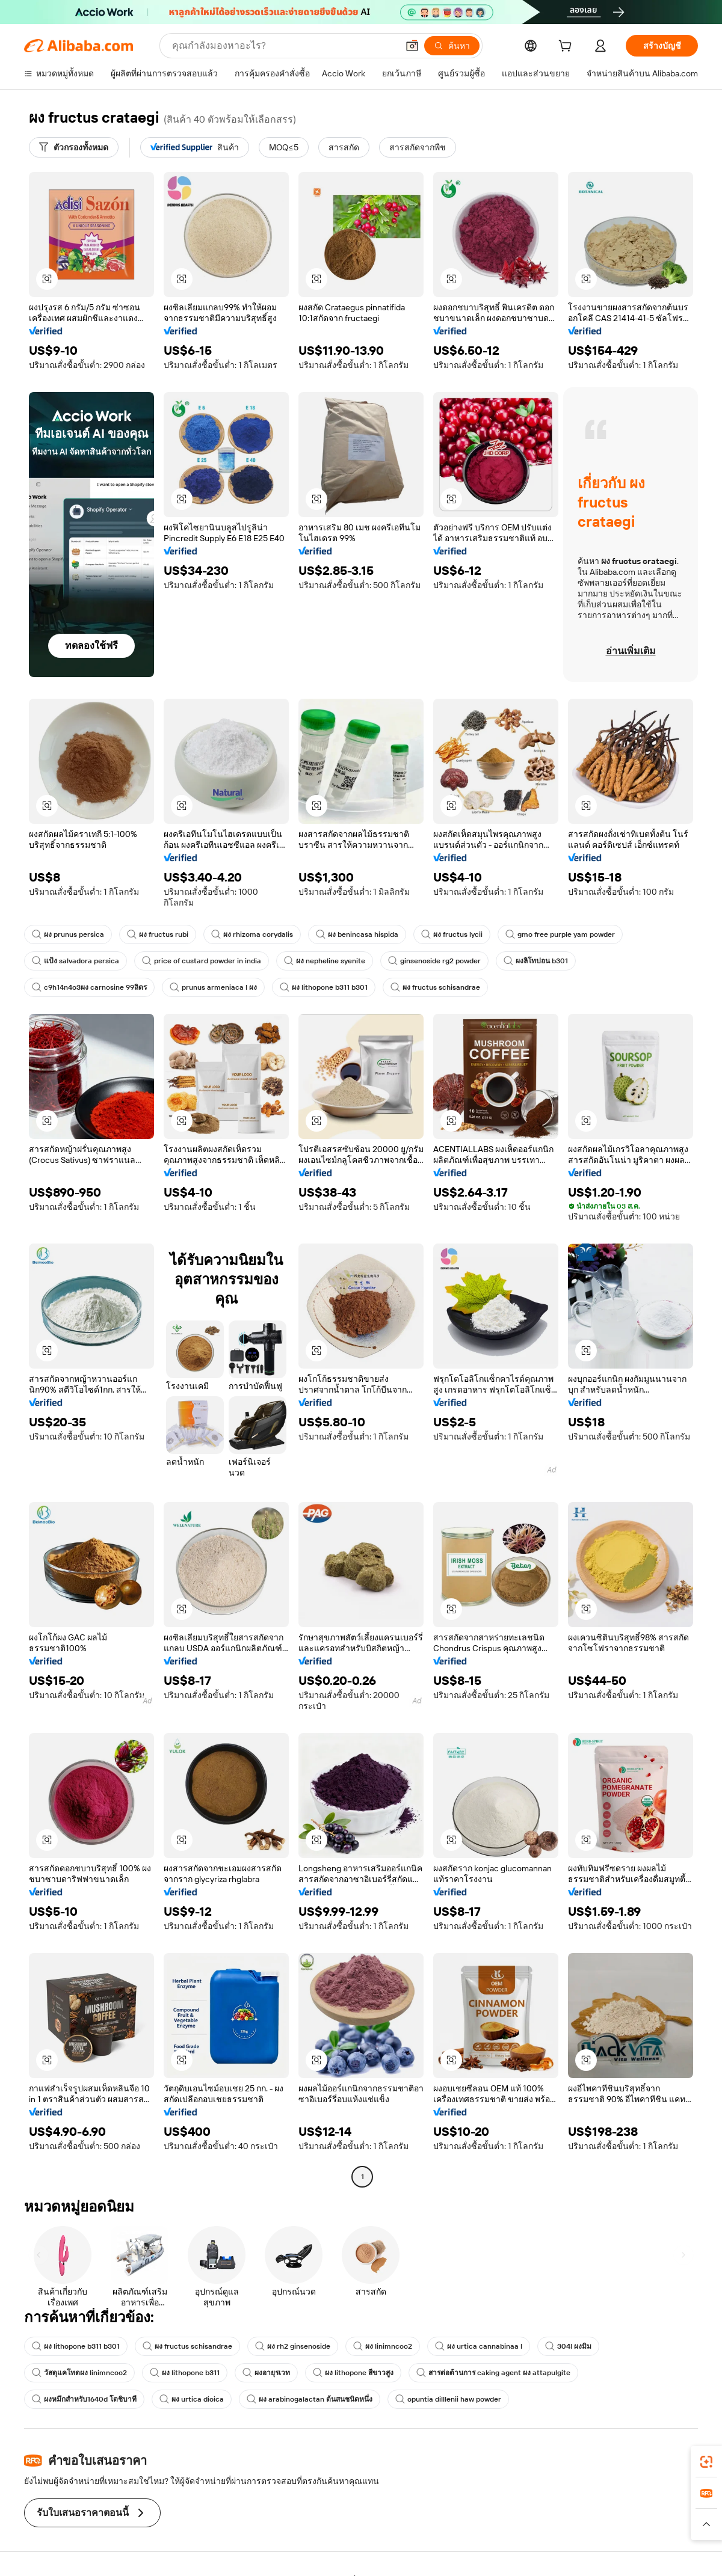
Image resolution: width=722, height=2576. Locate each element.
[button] (412, 45)
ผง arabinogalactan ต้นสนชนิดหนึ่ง (309, 2399)
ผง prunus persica (68, 934)
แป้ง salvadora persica (75, 961)
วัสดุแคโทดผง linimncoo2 (79, 2373)
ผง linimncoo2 (382, 2346)
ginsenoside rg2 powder (434, 961)
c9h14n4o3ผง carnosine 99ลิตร (89, 987)
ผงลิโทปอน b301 (536, 961)
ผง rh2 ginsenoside (292, 2346)
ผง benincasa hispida (357, 934)
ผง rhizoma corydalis (252, 934)
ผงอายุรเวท (266, 2373)
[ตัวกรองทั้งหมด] (74, 147)
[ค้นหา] (452, 45)
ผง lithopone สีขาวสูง (353, 2373)
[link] (706, 2461)
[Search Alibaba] (283, 45)
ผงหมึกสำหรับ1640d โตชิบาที (84, 2399)
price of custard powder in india (201, 961)
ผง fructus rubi (157, 934)
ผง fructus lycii (452, 934)
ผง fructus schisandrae (435, 987)
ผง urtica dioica (191, 2399)
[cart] (567, 47)
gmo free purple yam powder (560, 934)
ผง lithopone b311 (185, 2373)
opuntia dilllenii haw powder (448, 2399)
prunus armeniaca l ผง (213, 987)
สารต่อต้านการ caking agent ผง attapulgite (493, 2373)
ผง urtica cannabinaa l (478, 2346)
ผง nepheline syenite (324, 961)
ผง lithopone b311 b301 (324, 987)
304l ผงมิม (568, 2346)
